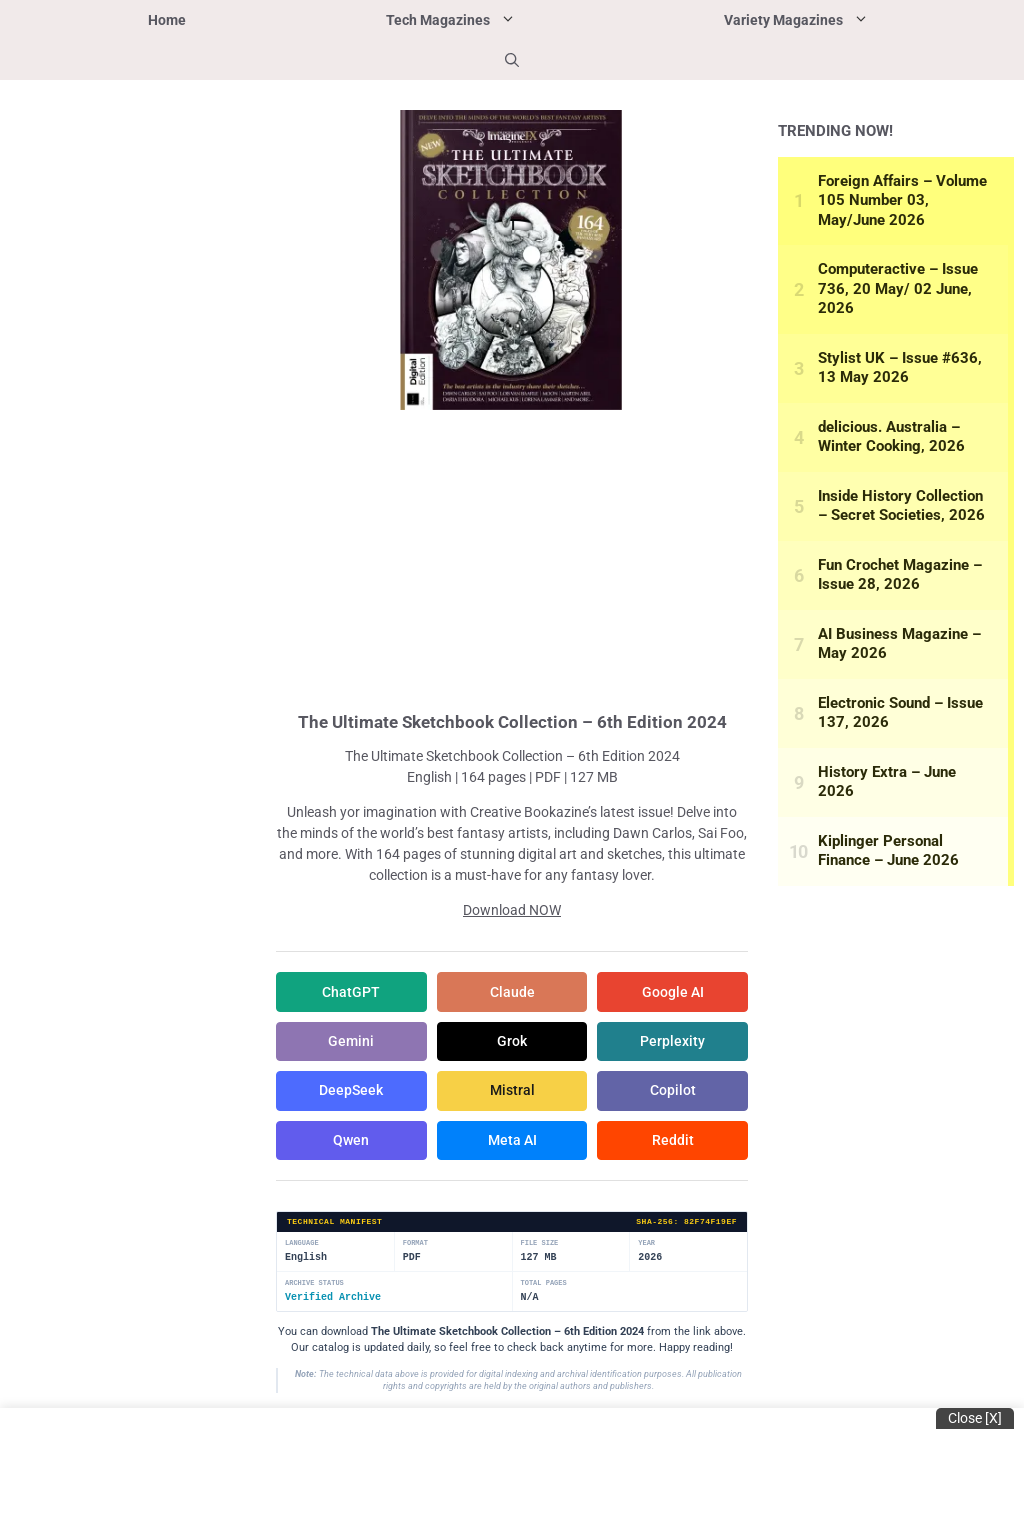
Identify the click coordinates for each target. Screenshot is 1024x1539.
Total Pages (544, 1285)
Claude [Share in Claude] (512, 992)
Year (646, 1245)
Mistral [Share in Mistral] (512, 1092)
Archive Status (314, 1285)
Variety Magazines (850, 20)
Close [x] (975, 1418)
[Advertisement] (512, 558)
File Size (540, 1245)
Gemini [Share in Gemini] (351, 1042)
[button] (512, 60)
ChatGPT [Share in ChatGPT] (351, 992)
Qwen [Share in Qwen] (351, 1142)
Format (415, 1245)
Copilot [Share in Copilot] (673, 1092)
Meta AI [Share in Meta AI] (512, 1142)
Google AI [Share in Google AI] (673, 992)
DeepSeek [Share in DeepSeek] (351, 1092)
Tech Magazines (505, 20)
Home (167, 20)
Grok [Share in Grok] (512, 1042)
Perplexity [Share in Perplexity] (672, 1042)
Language (302, 1245)
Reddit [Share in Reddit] (673, 1142)
